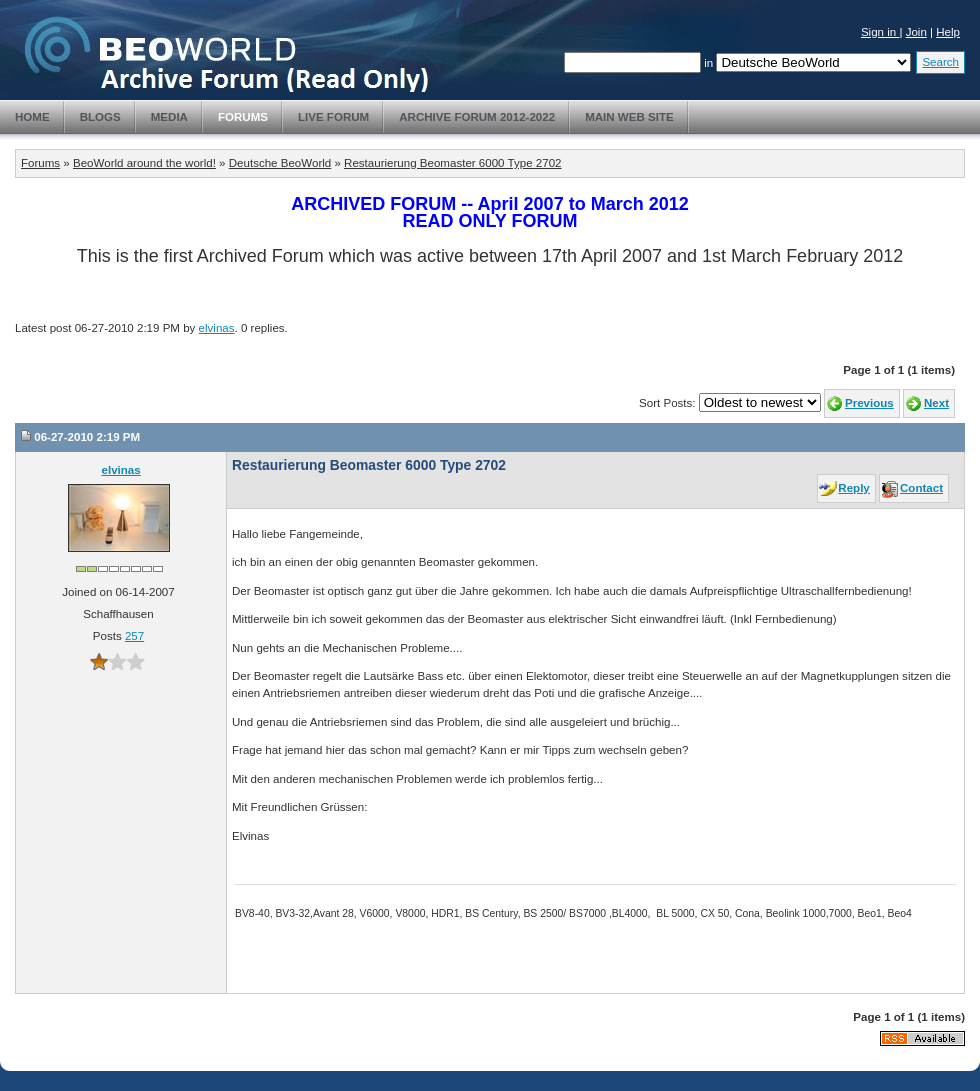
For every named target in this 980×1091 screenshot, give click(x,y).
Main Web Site (629, 117)
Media (169, 117)
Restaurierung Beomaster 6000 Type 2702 (452, 163)
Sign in (880, 32)
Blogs (100, 117)
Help (948, 32)
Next (936, 403)
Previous (869, 403)
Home (32, 117)
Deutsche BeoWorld (280, 163)
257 (134, 636)
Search (940, 62)
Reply (853, 488)
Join (916, 32)
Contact (921, 488)
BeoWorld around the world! (144, 163)
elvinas (217, 328)
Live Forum (333, 117)
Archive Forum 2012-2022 (477, 117)
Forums (243, 117)
